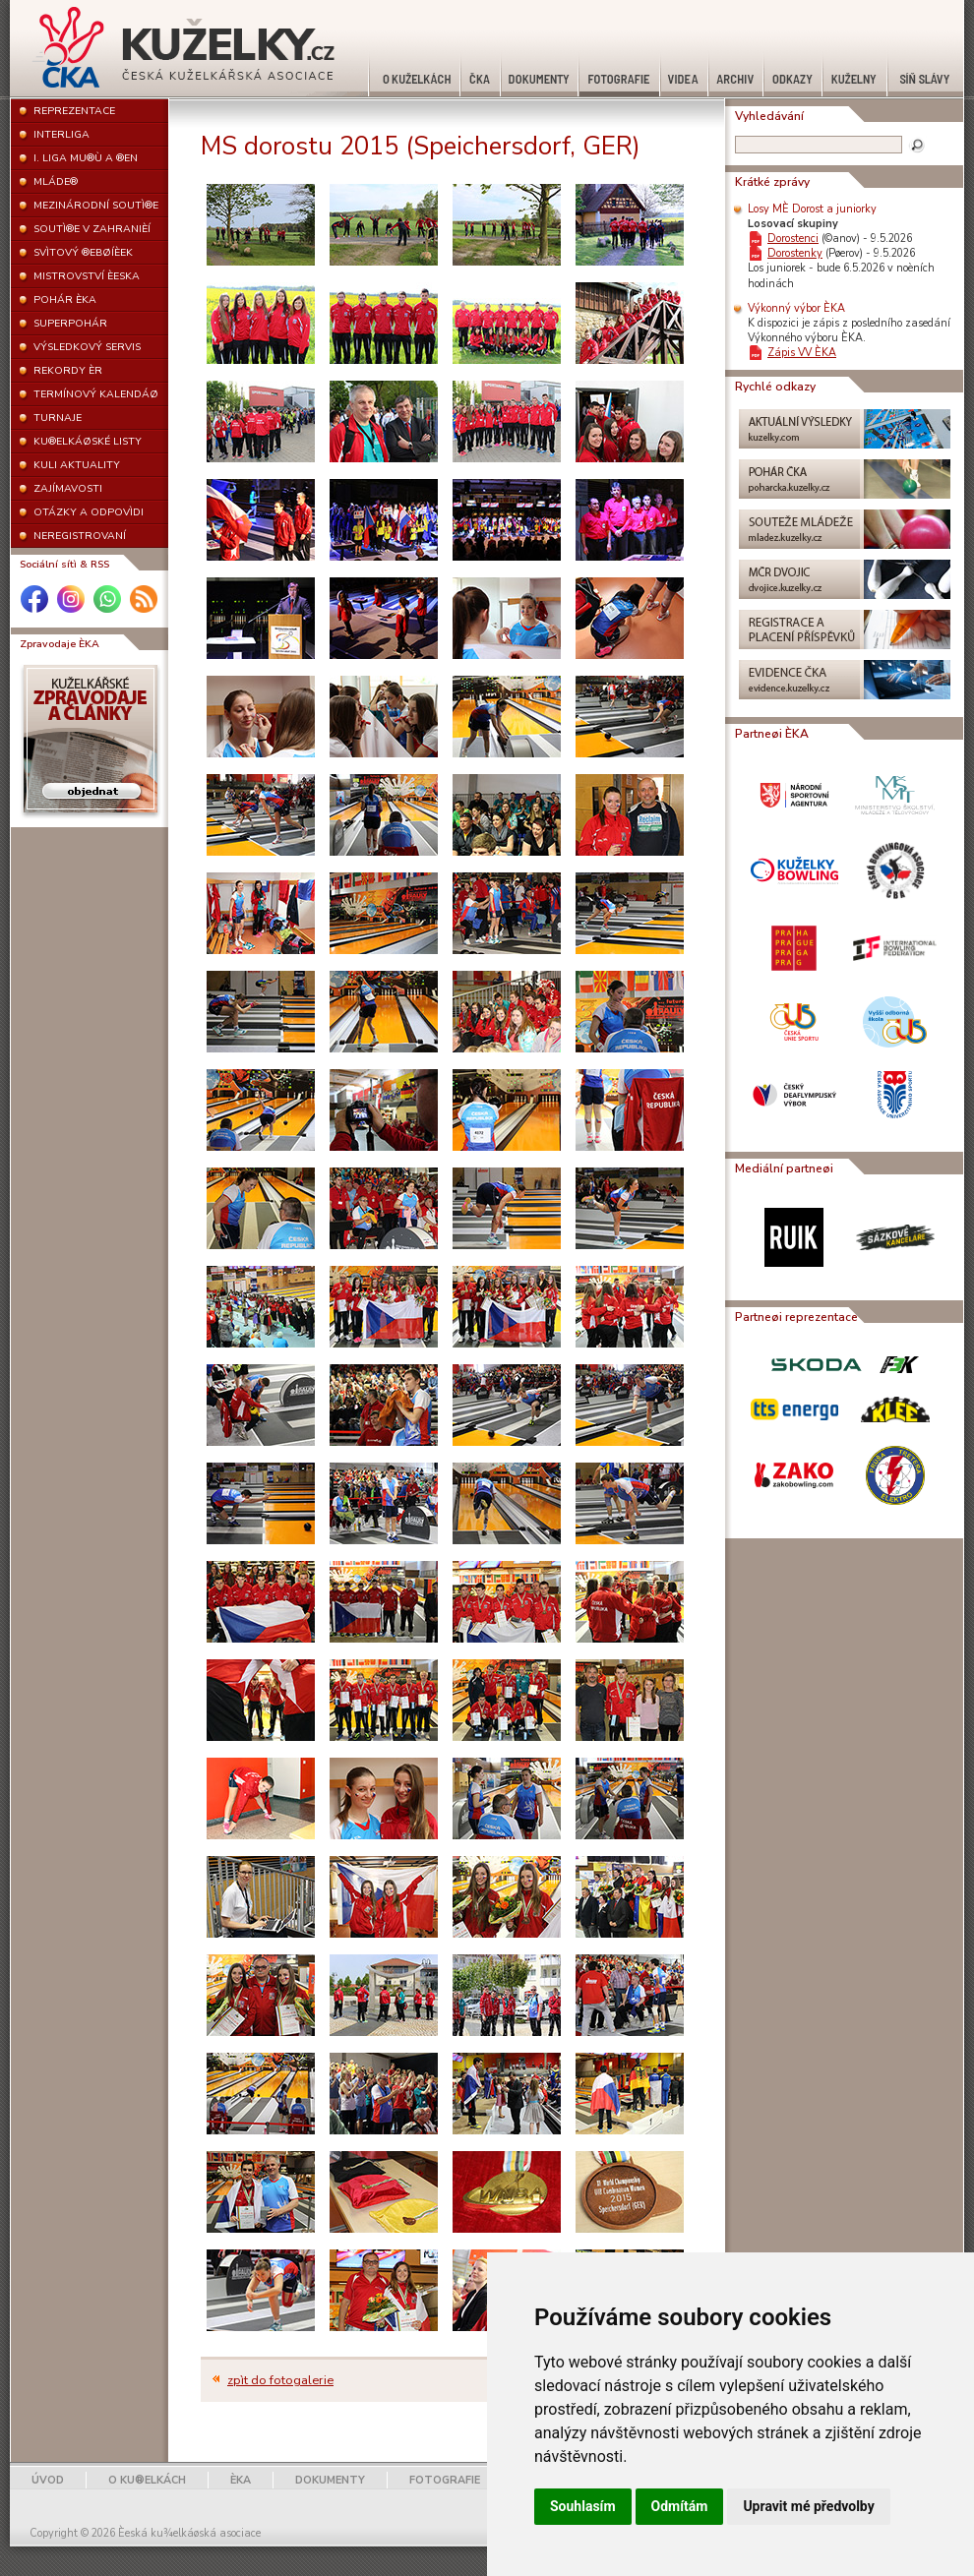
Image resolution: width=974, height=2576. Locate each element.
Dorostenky (794, 253)
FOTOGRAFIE (444, 2480)
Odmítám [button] (679, 2506)
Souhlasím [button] (583, 2506)
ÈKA (240, 2480)
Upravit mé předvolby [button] (808, 2506)
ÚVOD (47, 2480)
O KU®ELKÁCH (147, 2480)
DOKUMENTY (330, 2480)
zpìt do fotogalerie (280, 2380)
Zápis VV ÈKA (801, 352)
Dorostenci (793, 238)
